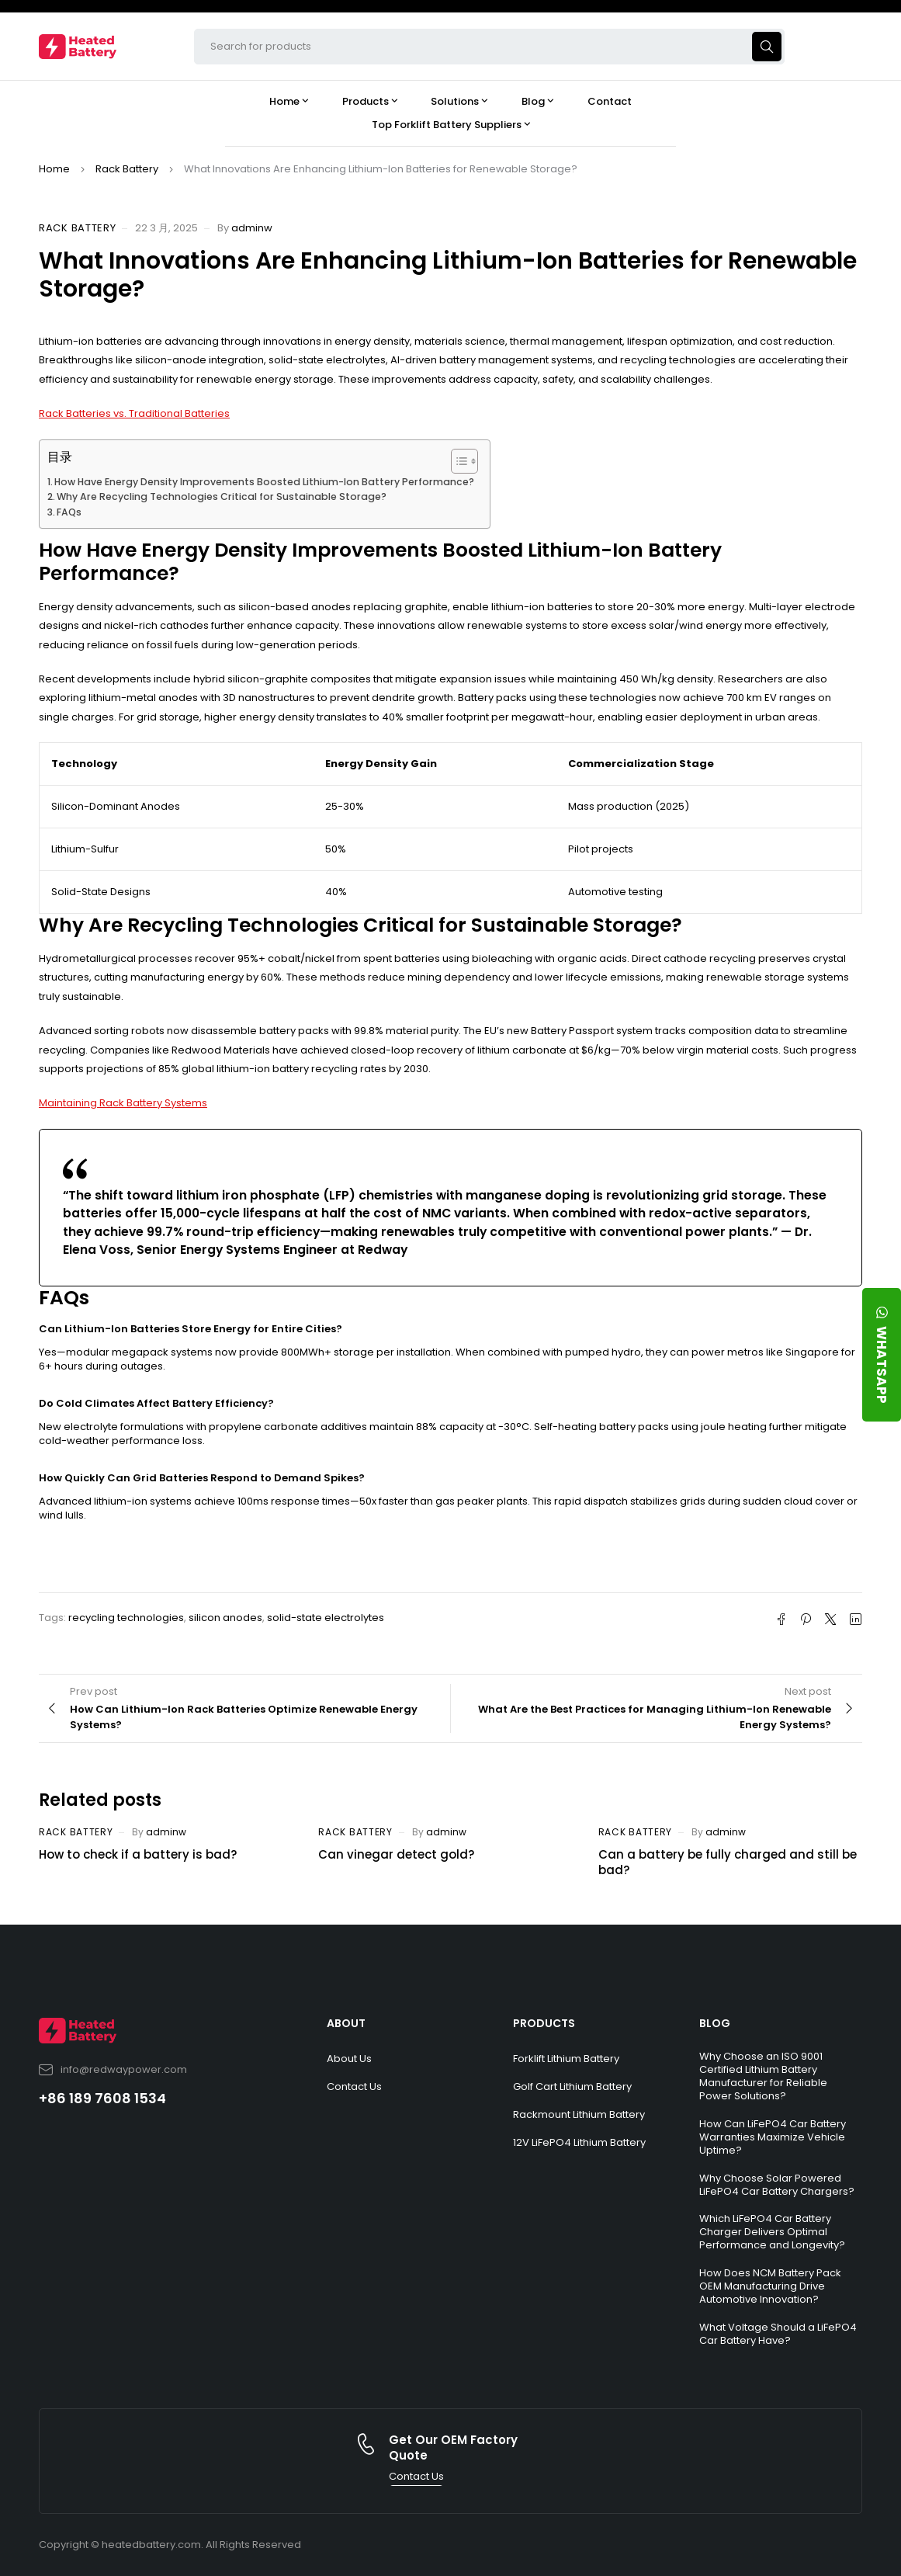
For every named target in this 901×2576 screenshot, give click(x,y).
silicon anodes (225, 1617)
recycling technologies (126, 1617)
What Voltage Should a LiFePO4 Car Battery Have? (778, 2334)
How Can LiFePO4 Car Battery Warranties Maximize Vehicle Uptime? (772, 2137)
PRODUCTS (544, 2023)
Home (54, 168)
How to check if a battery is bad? (138, 1854)
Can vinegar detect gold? (396, 1854)
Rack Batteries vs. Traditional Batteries (134, 413)
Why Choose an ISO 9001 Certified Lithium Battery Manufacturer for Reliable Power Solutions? (763, 2076)
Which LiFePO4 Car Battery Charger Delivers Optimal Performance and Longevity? (772, 2231)
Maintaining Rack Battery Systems (123, 1102)
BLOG (714, 2023)
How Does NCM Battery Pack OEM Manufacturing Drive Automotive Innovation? (770, 2286)
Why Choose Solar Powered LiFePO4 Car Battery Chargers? (776, 2185)
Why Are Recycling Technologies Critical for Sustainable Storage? (221, 496)
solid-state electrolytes (325, 1617)
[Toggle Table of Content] (456, 461)
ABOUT (346, 2023)
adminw (251, 227)
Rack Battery (126, 168)
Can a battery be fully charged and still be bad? (727, 1862)
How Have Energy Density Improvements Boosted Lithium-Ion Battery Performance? (264, 481)
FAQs (69, 512)
